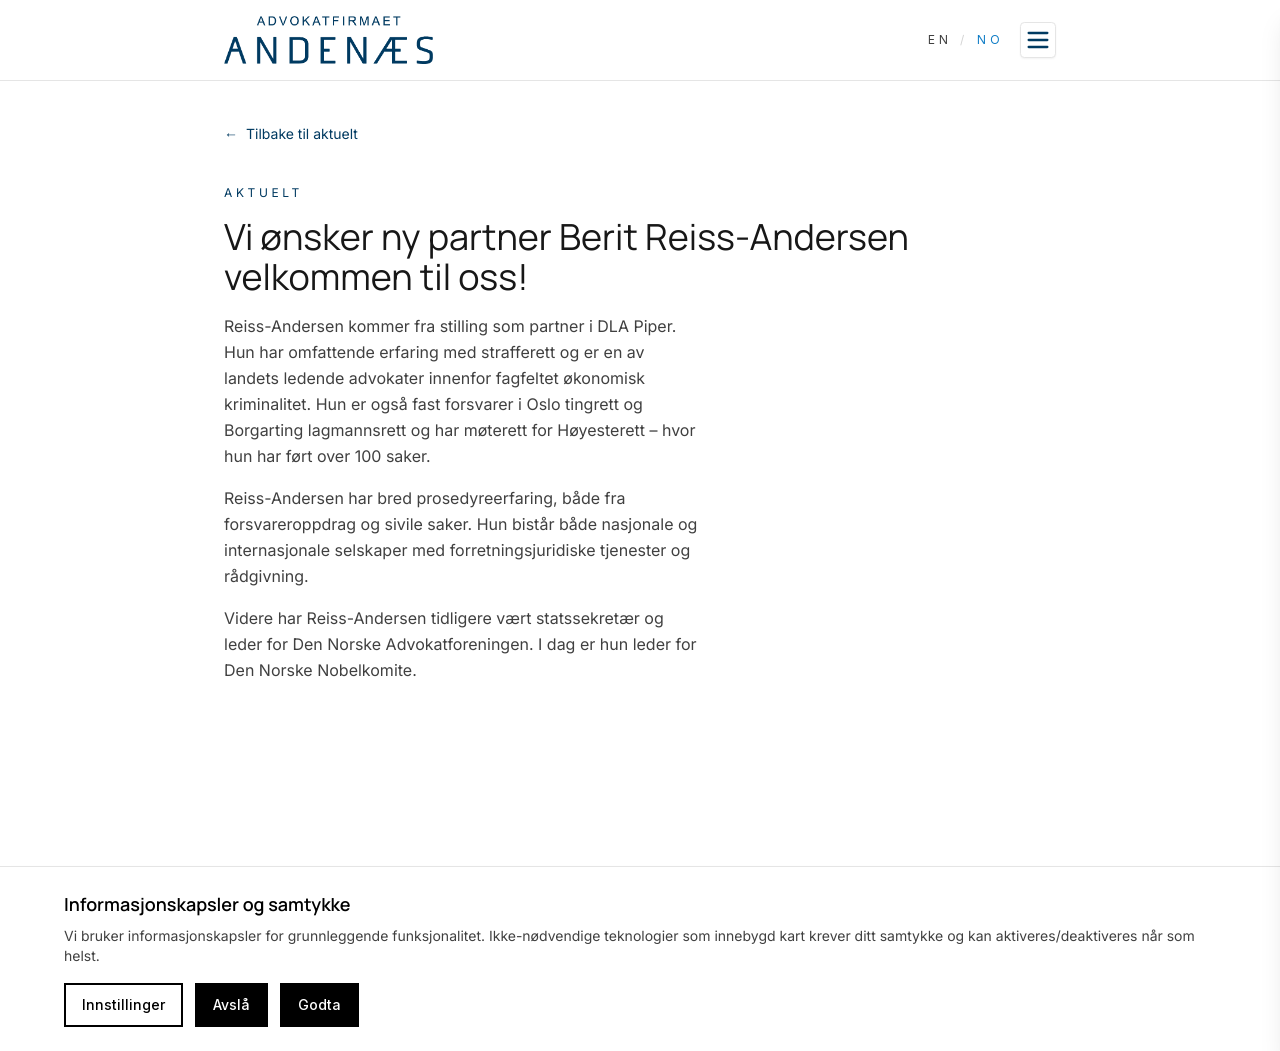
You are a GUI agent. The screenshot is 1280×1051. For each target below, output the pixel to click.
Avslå (231, 1004)
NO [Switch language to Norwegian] (990, 39)
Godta (319, 1004)
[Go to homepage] (328, 40)
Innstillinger (123, 1004)
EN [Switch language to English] (940, 39)
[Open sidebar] (1038, 40)
